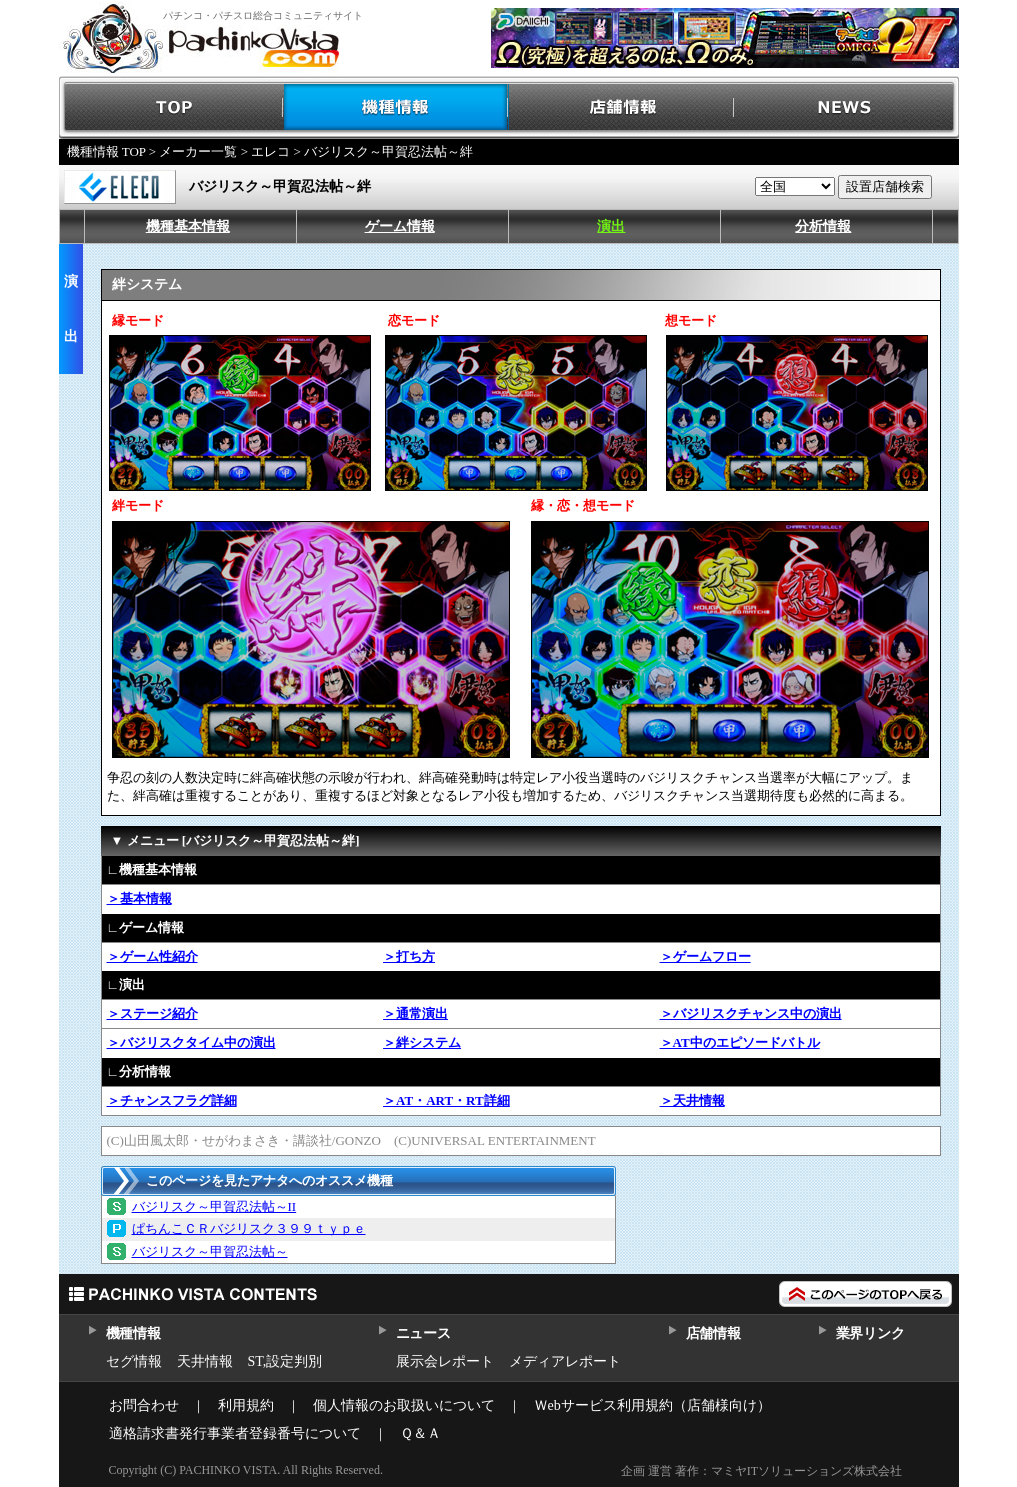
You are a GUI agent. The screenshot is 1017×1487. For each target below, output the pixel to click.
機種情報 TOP (106, 151)
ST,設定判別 (285, 1361)
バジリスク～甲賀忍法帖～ (210, 1251)
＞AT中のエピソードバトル (740, 1042)
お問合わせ (144, 1405)
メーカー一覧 (198, 151)
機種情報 (396, 107)
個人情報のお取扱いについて (404, 1405)
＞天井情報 (692, 1100)
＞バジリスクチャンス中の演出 (751, 1013)
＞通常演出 (415, 1013)
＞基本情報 (139, 898)
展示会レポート (445, 1361)
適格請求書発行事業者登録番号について (235, 1433)
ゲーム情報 (400, 226)
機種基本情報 (188, 226)
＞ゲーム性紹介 (152, 956)
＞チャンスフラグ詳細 (172, 1100)
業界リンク (870, 1333)
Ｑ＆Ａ (420, 1433)
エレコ (270, 151)
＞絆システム (422, 1042)
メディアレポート (565, 1361)
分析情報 (823, 226)
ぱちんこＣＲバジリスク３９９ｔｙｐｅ (249, 1228)
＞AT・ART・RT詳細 (446, 1100)
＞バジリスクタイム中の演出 (191, 1042)
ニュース (423, 1333)
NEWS (846, 107)
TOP (171, 107)
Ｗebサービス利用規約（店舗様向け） (652, 1405)
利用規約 (246, 1405)
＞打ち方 (409, 956)
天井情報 (205, 1361)
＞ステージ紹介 (152, 1013)
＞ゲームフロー (705, 956)
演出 (611, 226)
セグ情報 (134, 1361)
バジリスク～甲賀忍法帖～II (214, 1206)
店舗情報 (621, 107)
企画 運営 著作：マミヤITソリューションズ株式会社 (761, 1471)
